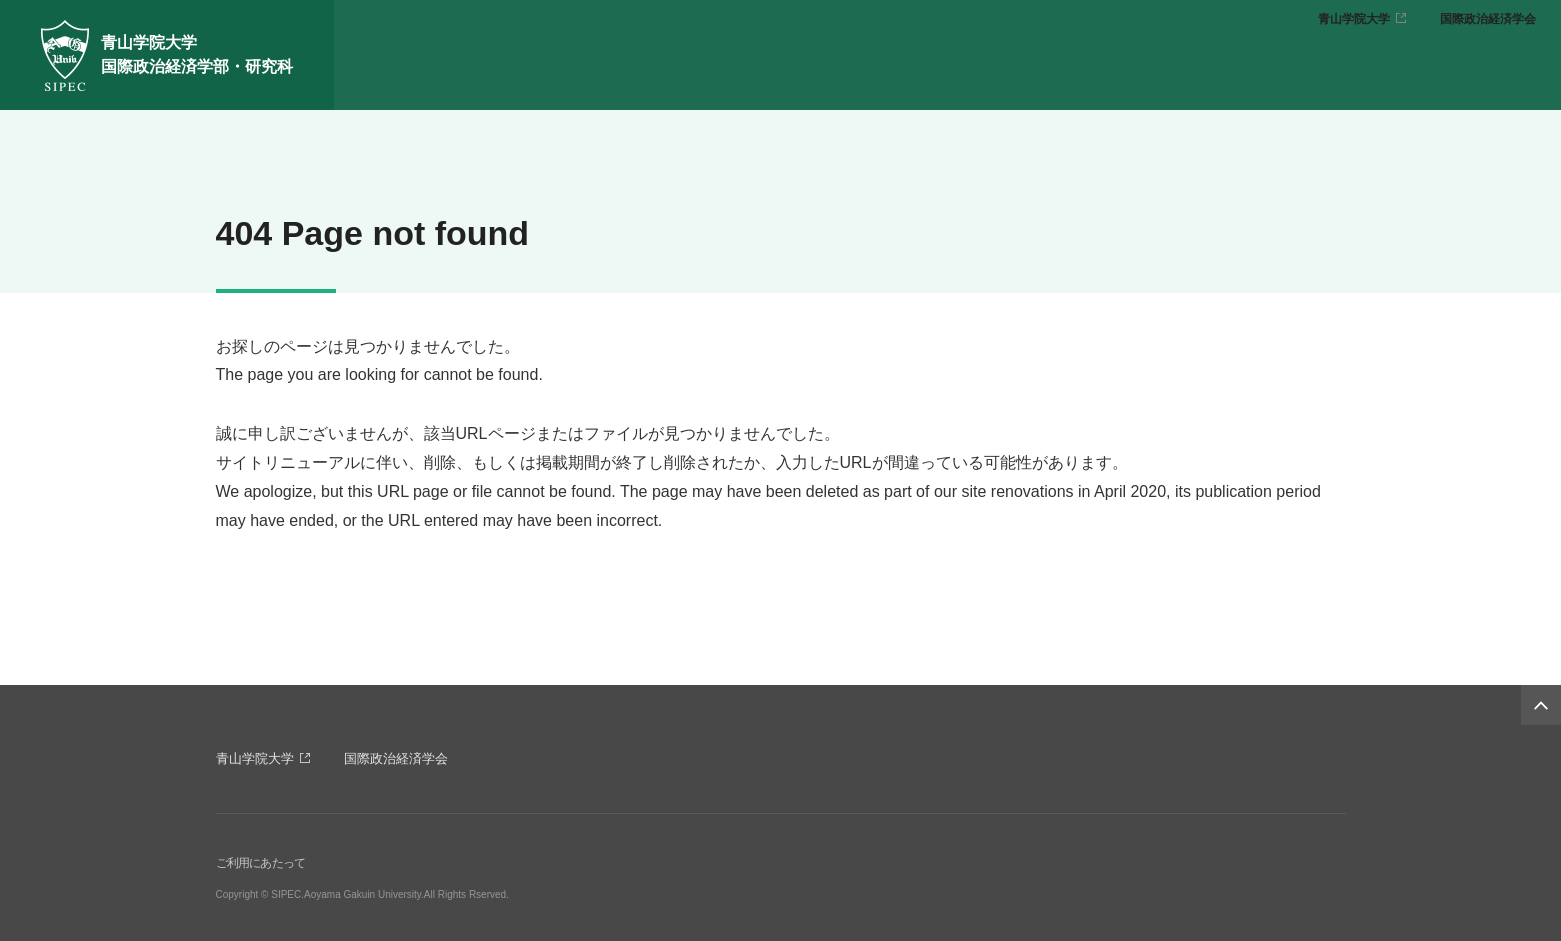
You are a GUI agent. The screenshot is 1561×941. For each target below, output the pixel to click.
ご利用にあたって (261, 863)
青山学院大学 (1354, 19)
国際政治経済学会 (1488, 19)
